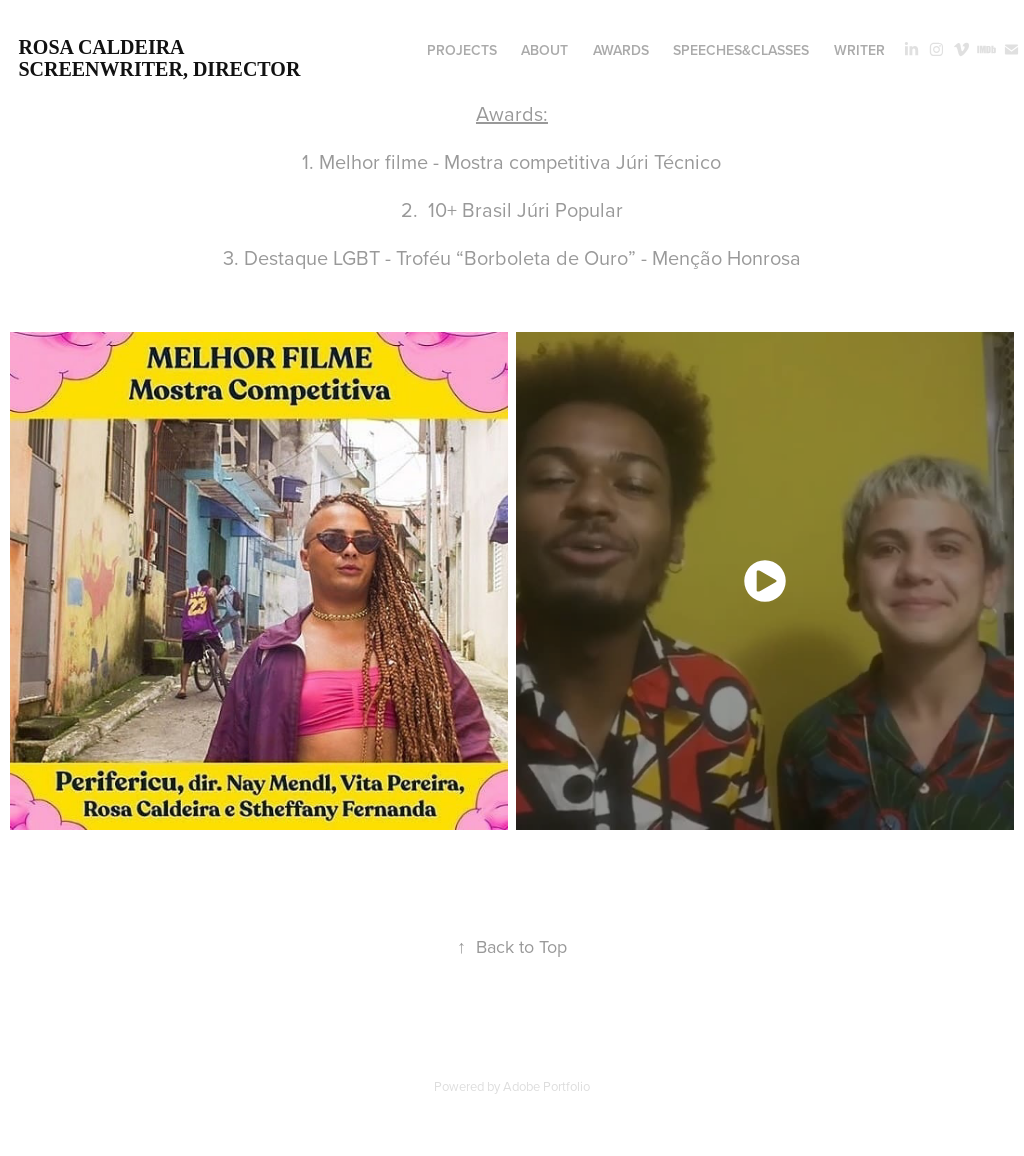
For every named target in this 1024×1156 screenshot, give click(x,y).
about (544, 50)
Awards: (512, 113)
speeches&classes (741, 50)
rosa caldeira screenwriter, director (159, 58)
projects (462, 50)
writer (859, 50)
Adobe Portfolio (546, 1086)
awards (621, 50)
